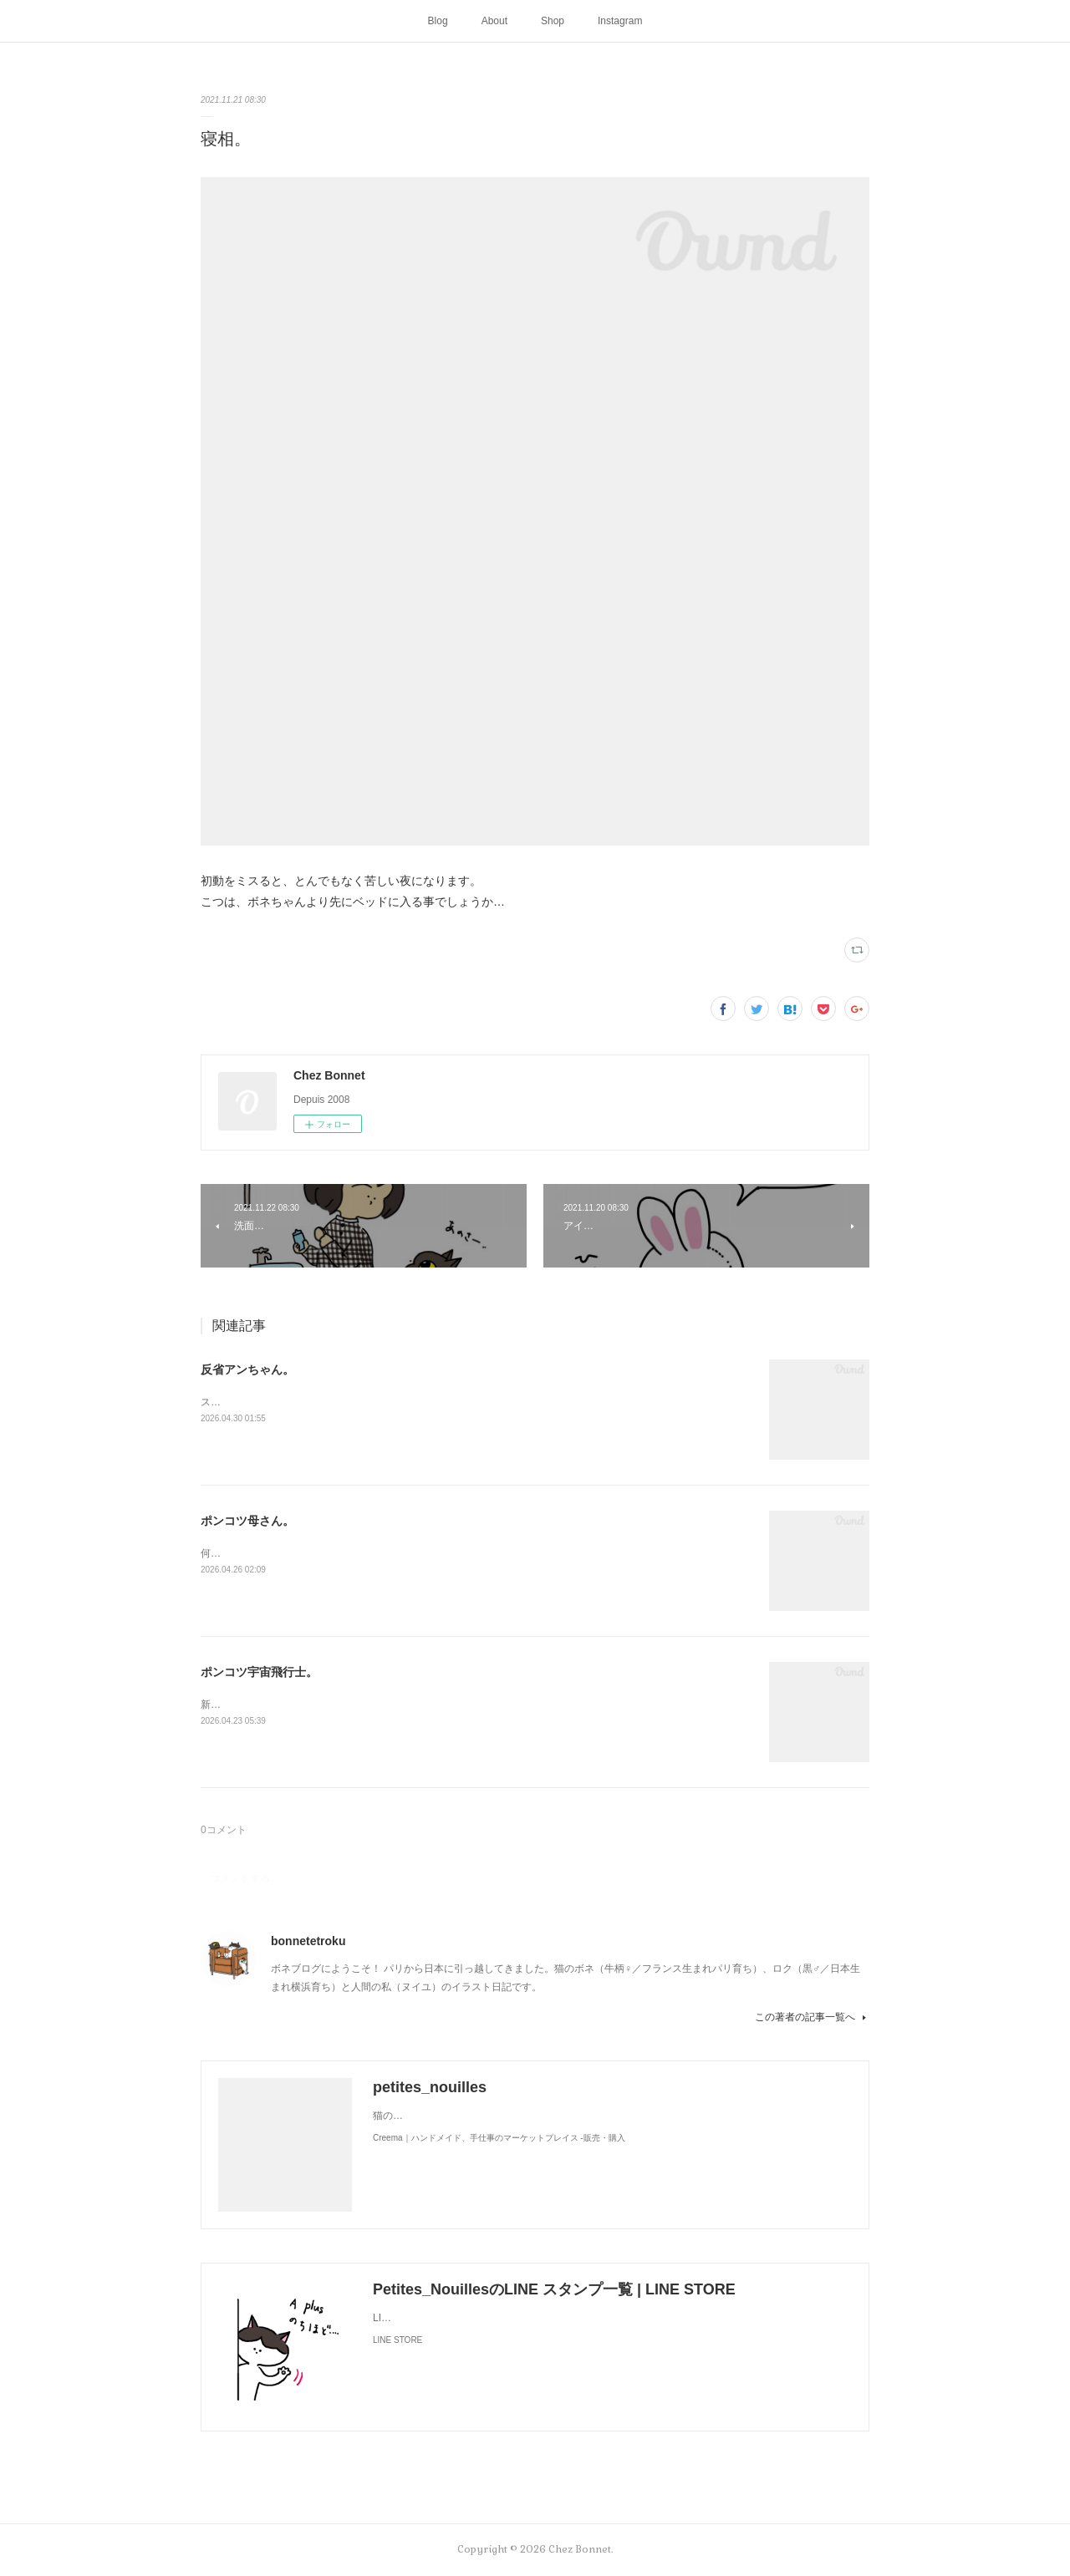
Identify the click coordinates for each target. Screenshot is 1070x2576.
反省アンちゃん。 (247, 1369)
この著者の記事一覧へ (812, 2017)
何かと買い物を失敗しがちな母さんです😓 (297, 1553)
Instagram (620, 21)
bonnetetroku (308, 1941)
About (494, 21)
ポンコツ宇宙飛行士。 (259, 1672)
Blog (438, 21)
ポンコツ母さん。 (247, 1520)
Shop (552, 21)
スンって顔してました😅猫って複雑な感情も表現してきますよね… (352, 1402)
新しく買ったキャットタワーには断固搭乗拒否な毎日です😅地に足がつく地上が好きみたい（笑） (423, 1704)
